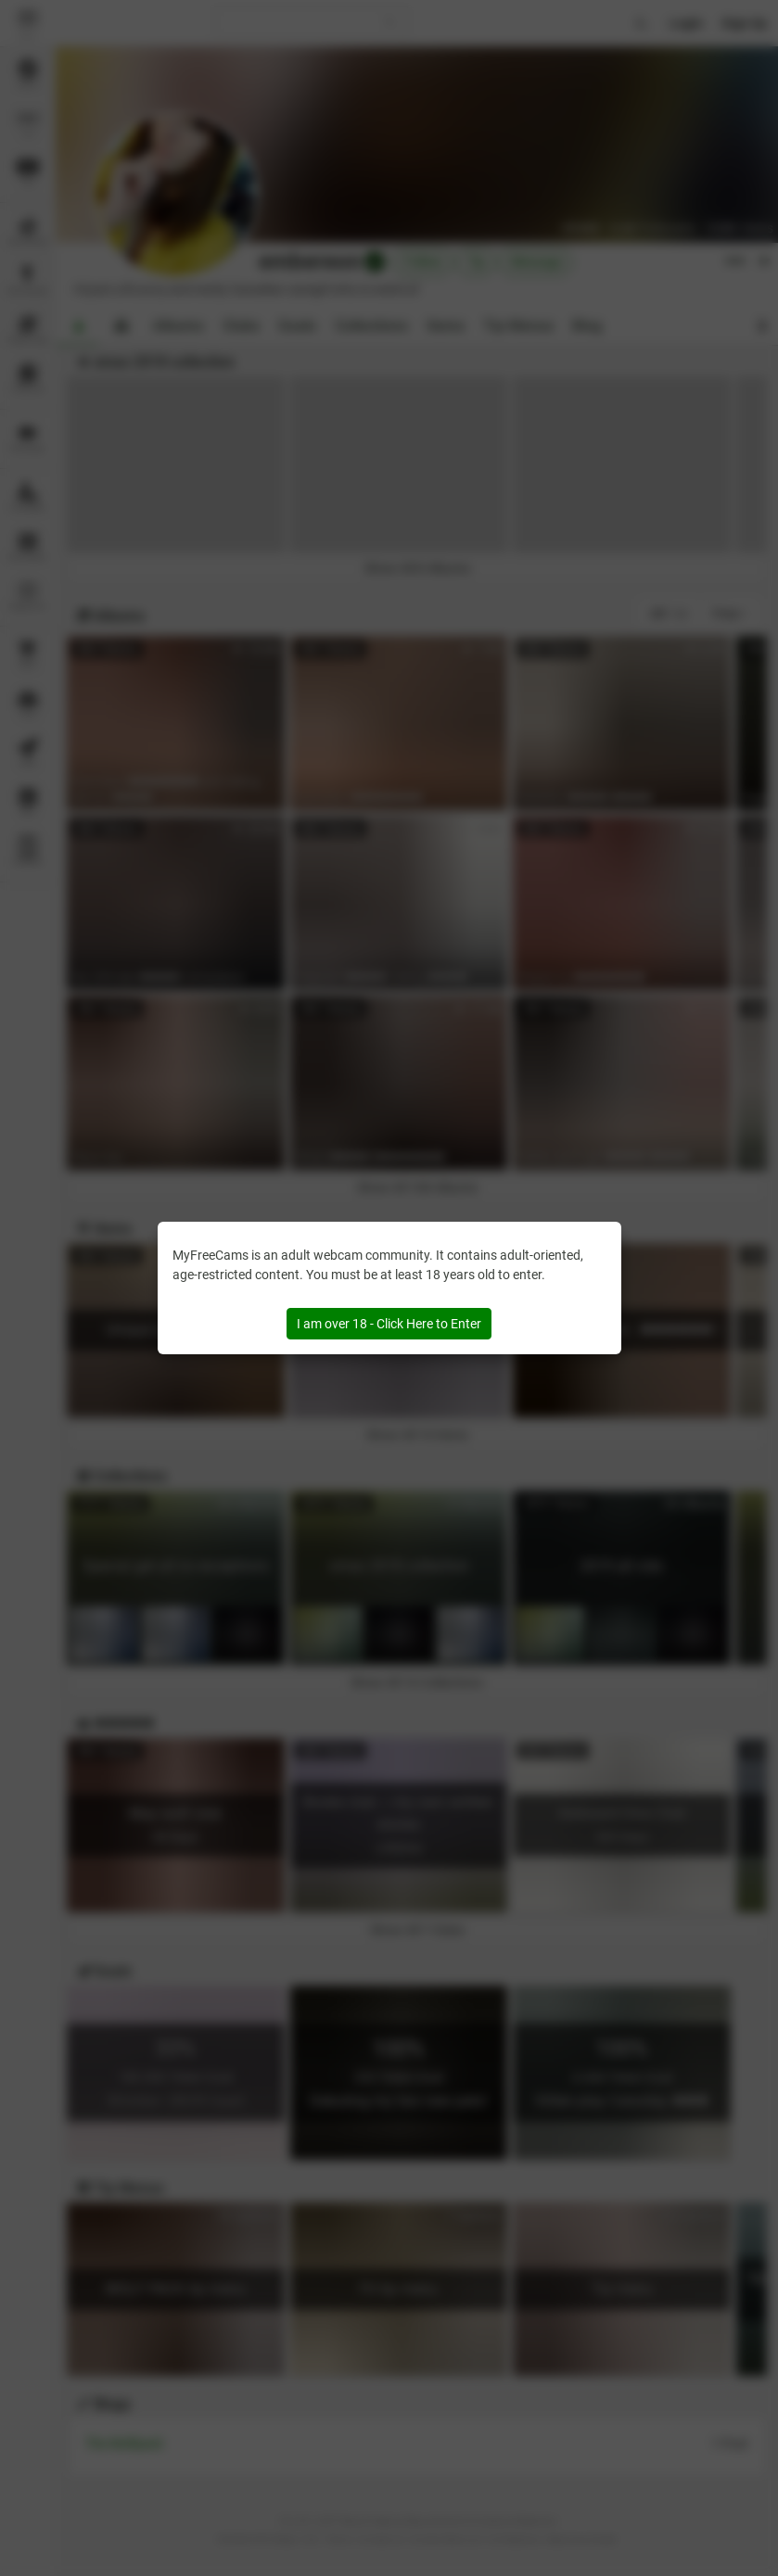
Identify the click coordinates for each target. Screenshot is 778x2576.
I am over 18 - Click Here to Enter (389, 1323)
